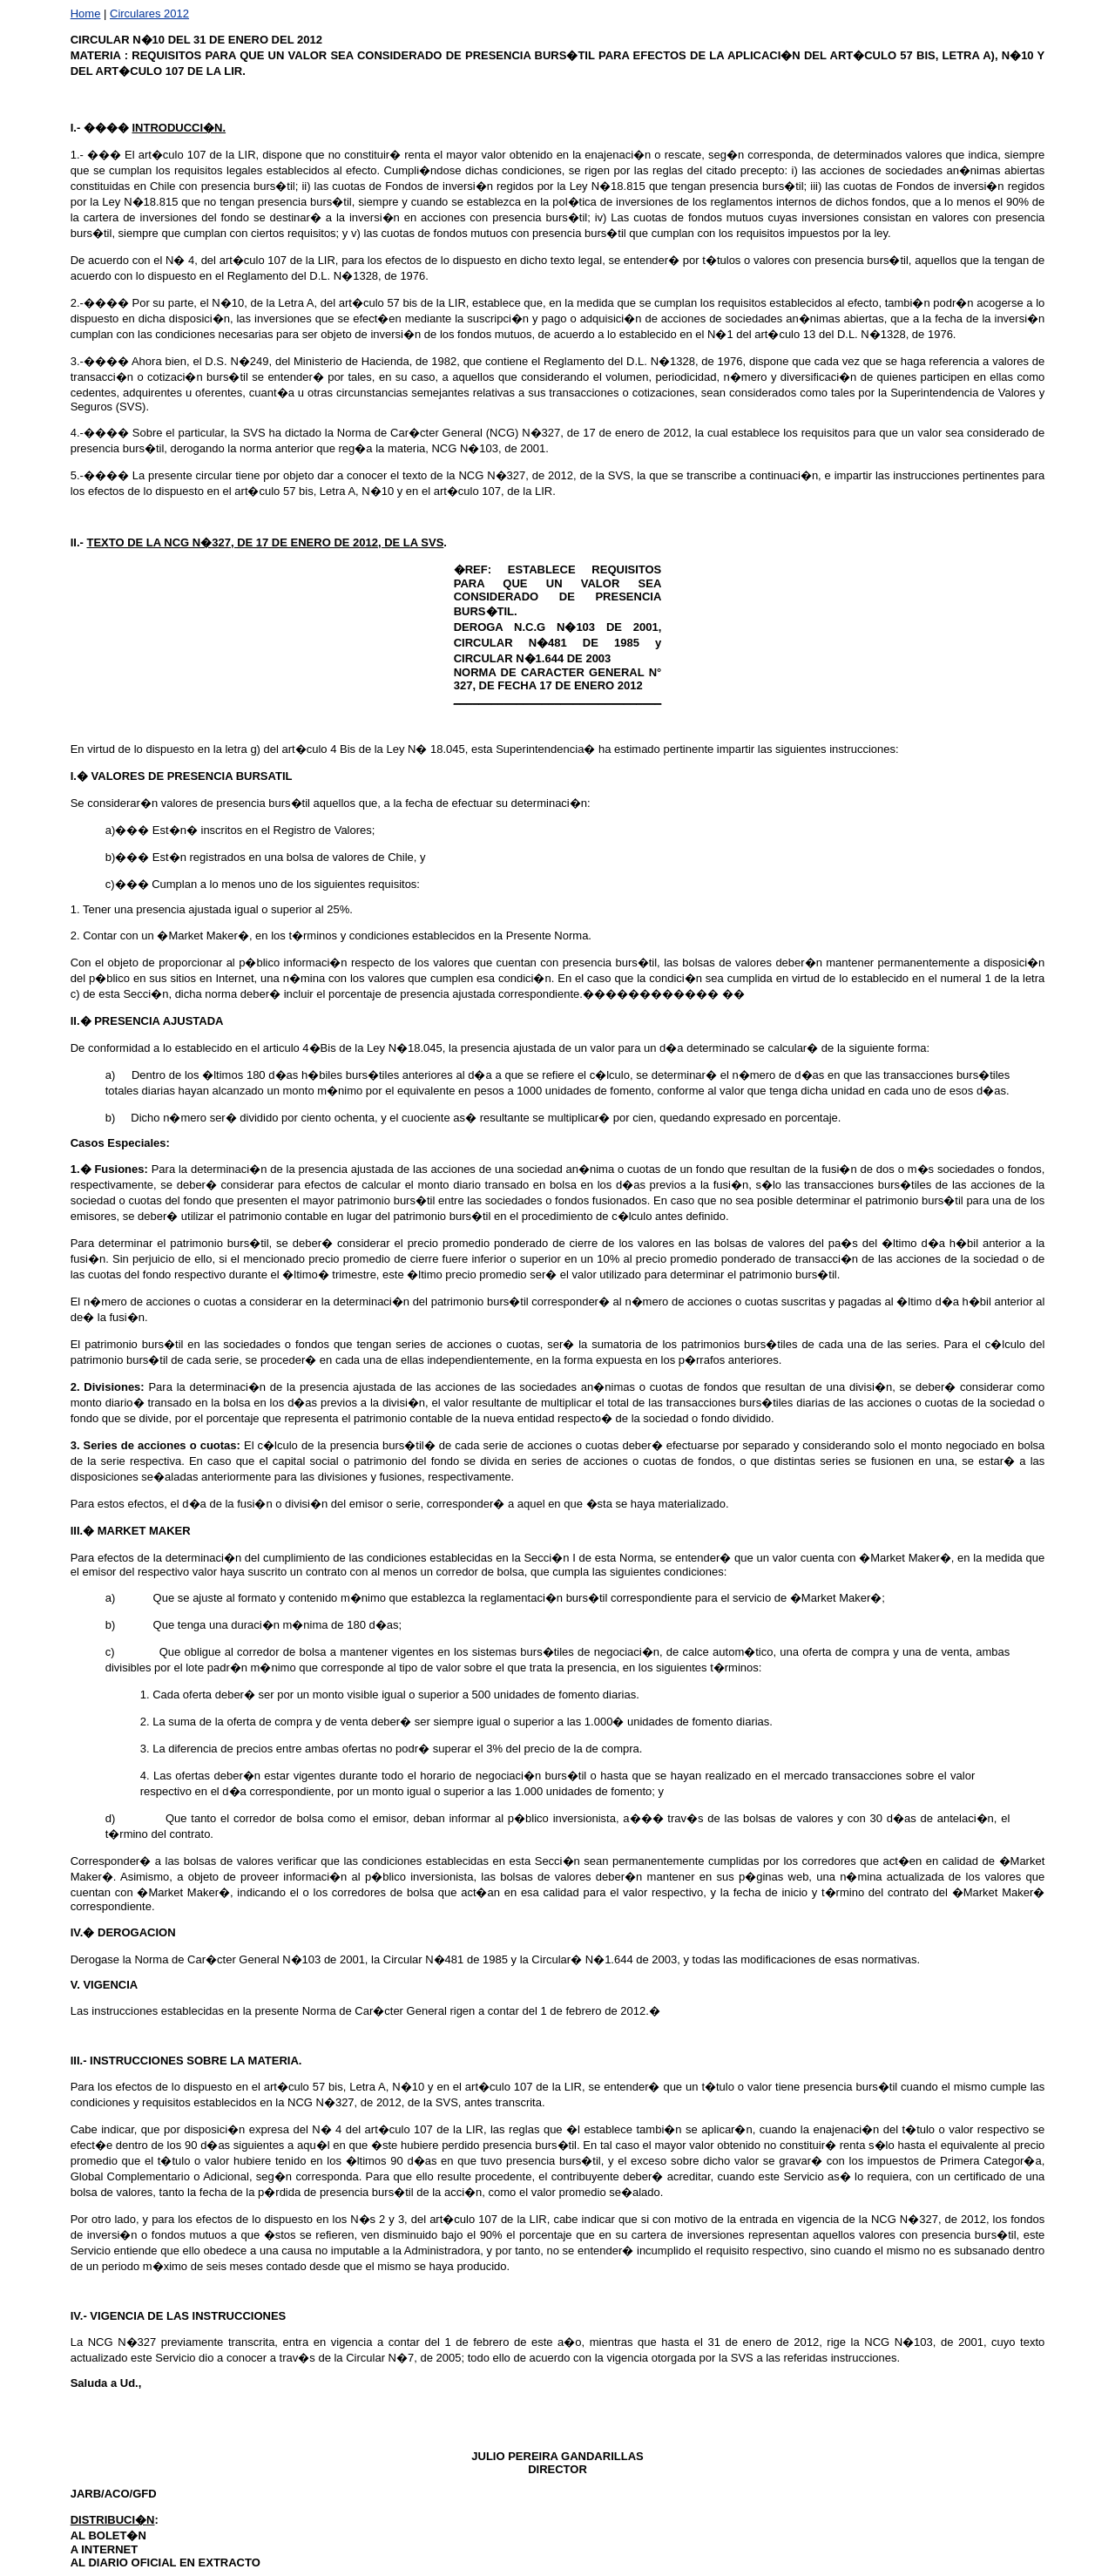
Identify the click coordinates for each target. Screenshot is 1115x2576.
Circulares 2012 (149, 13)
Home (86, 13)
